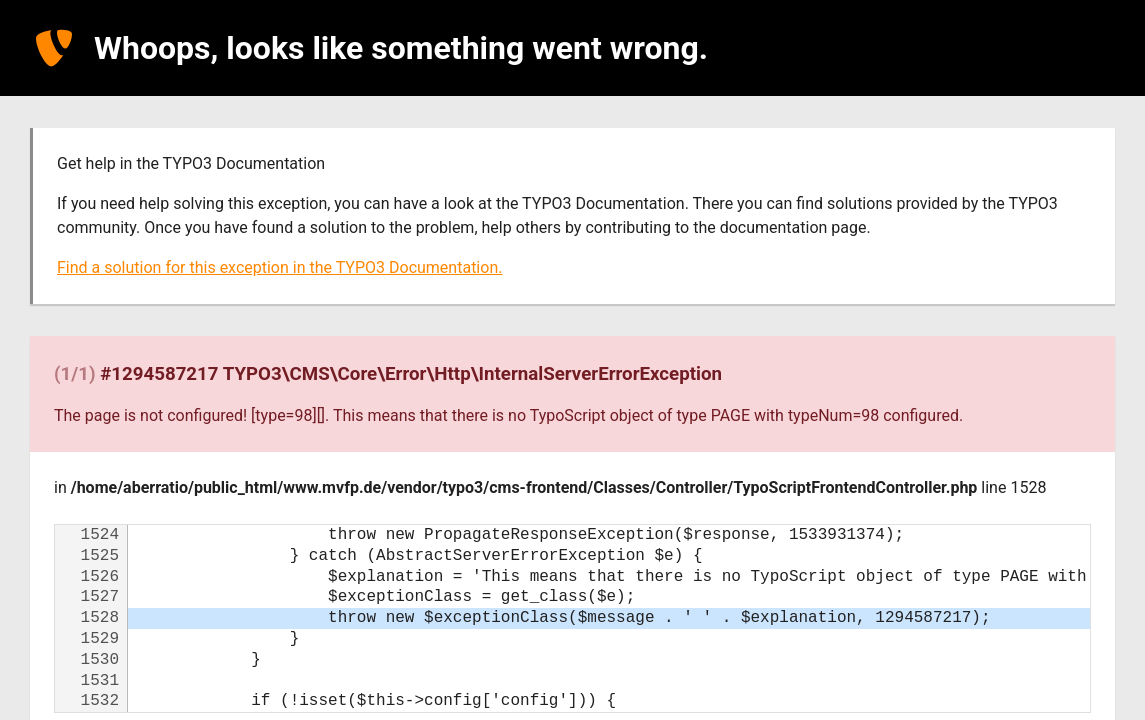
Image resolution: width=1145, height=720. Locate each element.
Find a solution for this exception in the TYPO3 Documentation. (279, 267)
